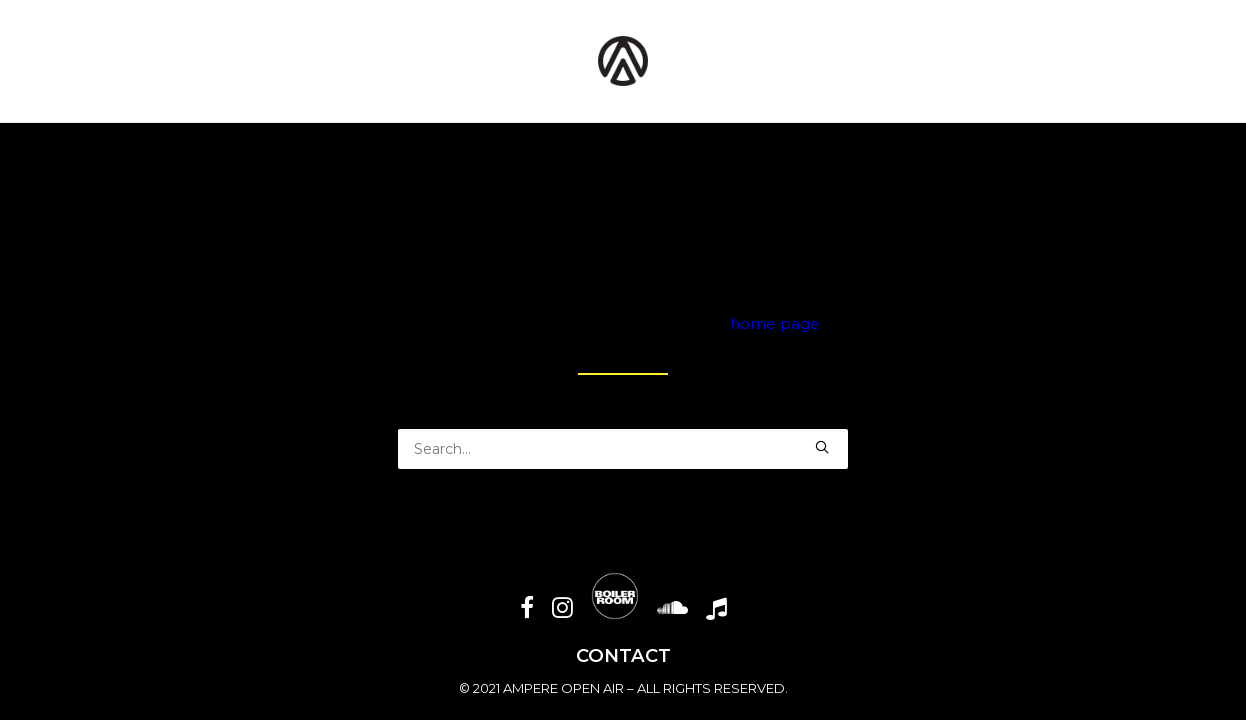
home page (775, 323)
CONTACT (623, 655)
